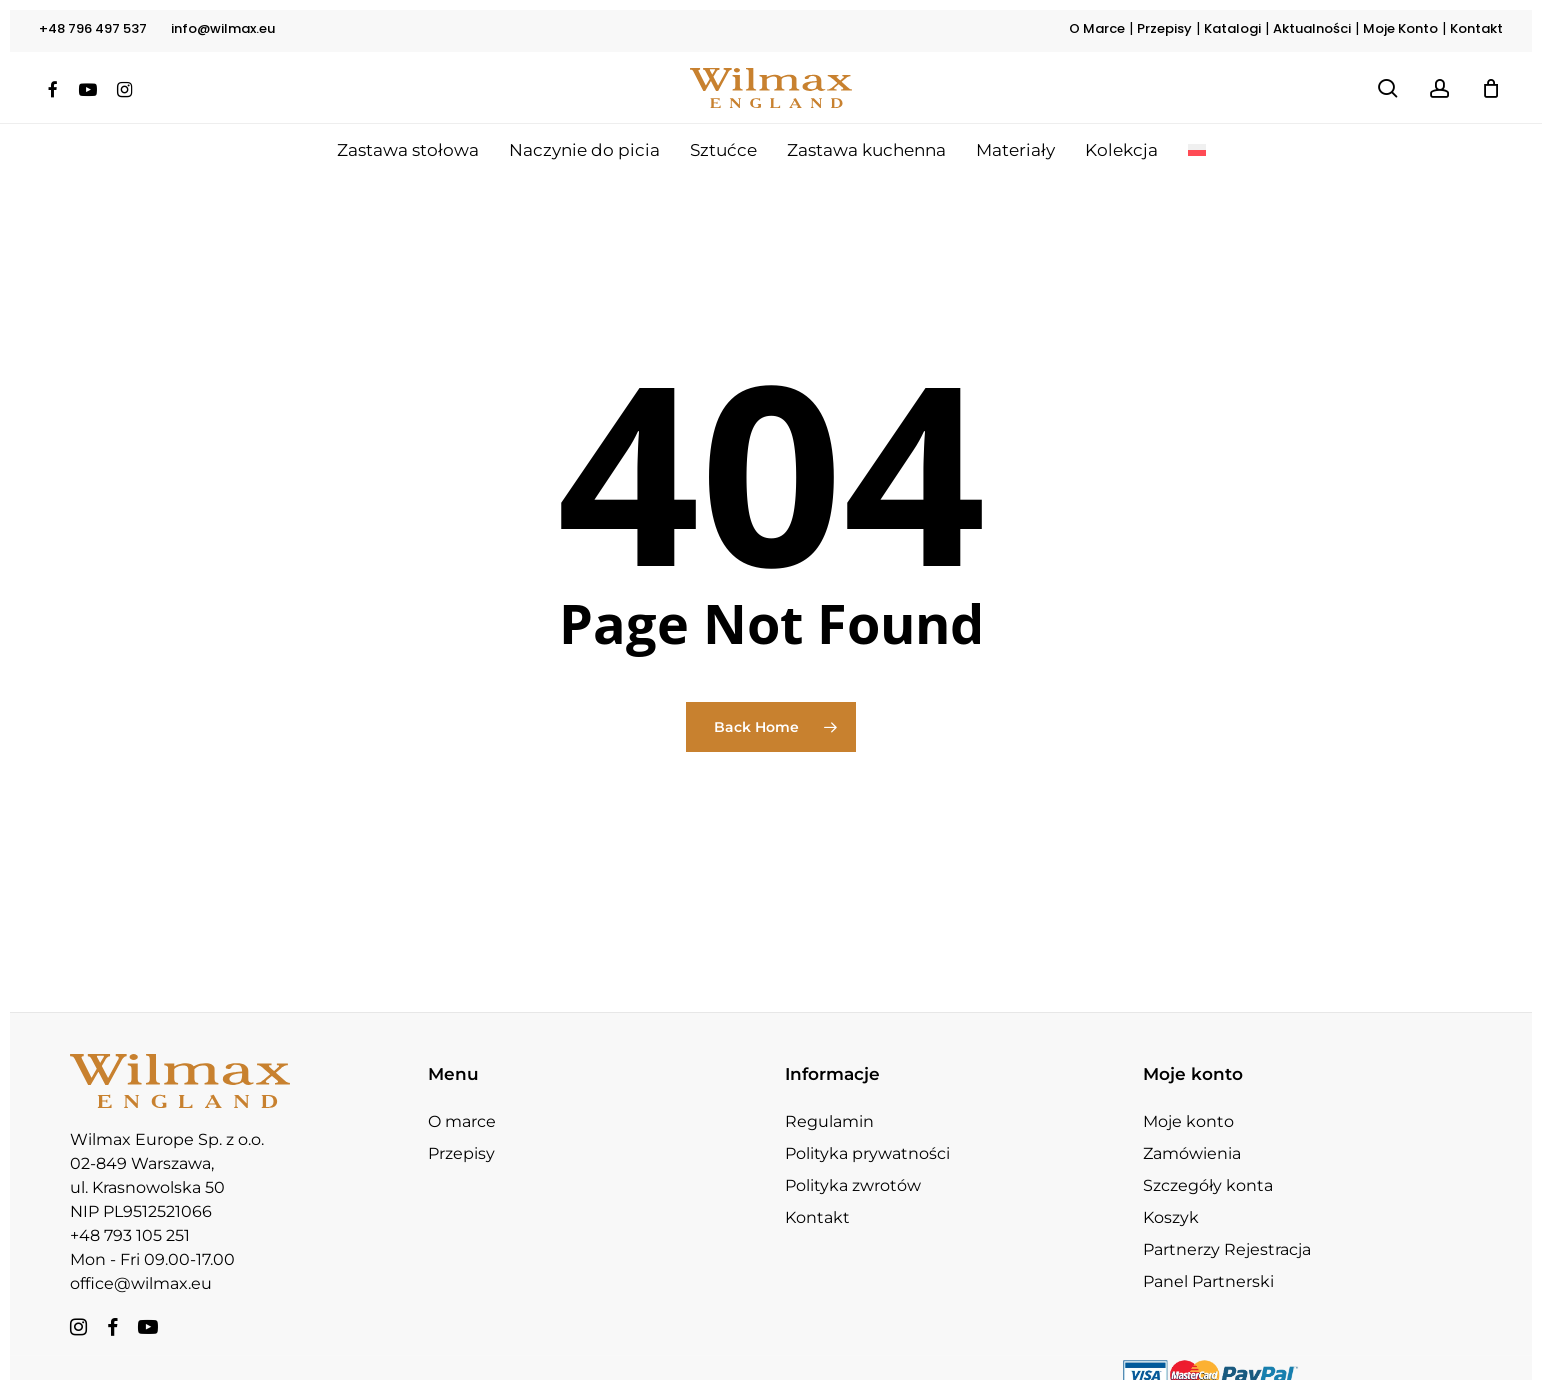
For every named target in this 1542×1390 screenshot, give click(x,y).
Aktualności (1312, 28)
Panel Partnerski (1208, 1245)
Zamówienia (1192, 1117)
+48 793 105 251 (130, 1199)
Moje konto (1188, 1085)
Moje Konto (1400, 28)
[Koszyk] (1491, 88)
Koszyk (1171, 1181)
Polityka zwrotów (853, 1149)
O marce (462, 1085)
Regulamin (829, 1085)
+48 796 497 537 (93, 28)
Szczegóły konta (1208, 1149)
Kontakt (1476, 28)
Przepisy (1164, 28)
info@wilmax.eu (223, 28)
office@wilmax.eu (141, 1247)
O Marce (1097, 28)
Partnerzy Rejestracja (1227, 1213)
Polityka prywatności (867, 1117)
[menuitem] (1197, 150)
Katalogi (1232, 28)
